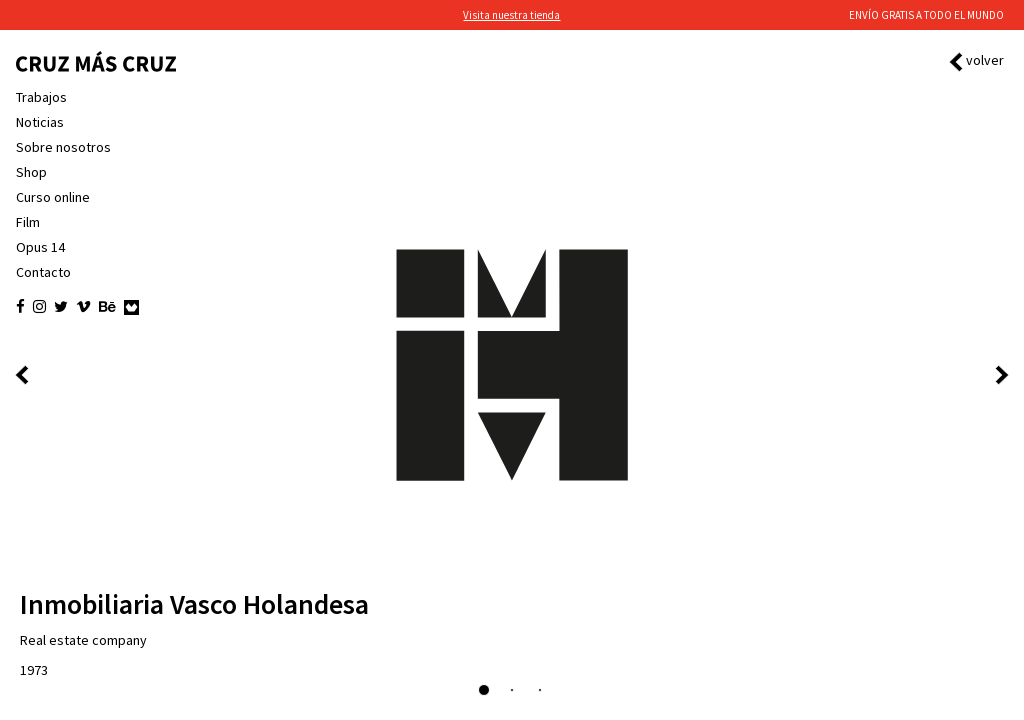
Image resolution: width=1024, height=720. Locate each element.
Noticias (40, 122)
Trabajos (41, 97)
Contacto (43, 272)
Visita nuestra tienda (511, 15)
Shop (31, 172)
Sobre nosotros (63, 147)
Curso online (53, 197)
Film (28, 222)
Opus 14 (40, 247)
